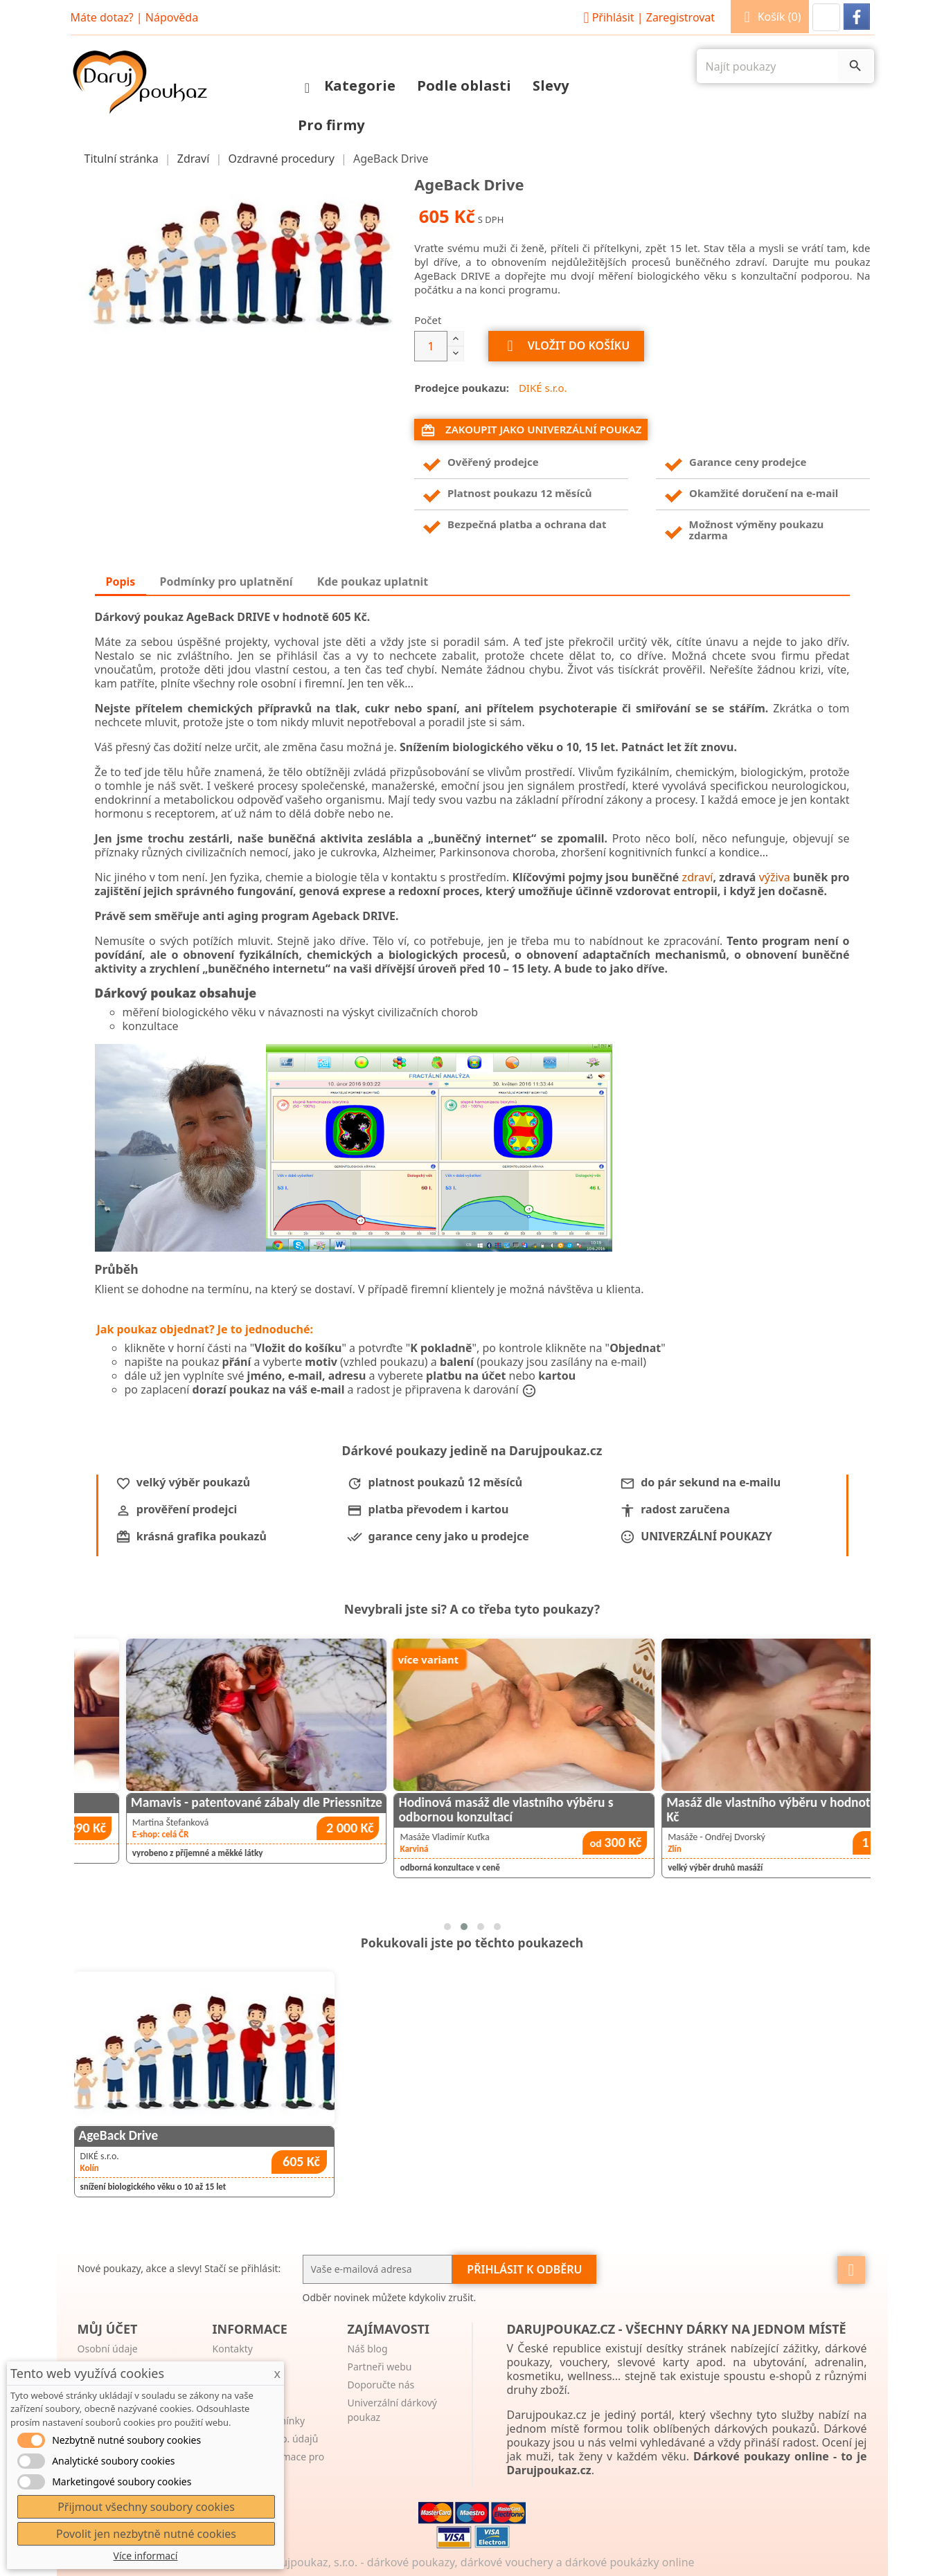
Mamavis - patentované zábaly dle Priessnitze (468, 1802)
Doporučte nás (380, 2384)
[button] (826, 17)
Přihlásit (646, 17)
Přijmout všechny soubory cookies (146, 2506)
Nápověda (171, 17)
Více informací (146, 2555)
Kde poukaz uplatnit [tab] (372, 581)
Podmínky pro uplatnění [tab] (226, 581)
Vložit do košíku (566, 346)
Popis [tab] (121, 581)
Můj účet (108, 2329)
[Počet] (430, 346)
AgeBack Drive (119, 2135)
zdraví (697, 877)
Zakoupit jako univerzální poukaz (530, 430)
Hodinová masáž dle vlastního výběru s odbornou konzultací (718, 1809)
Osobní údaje (108, 2348)
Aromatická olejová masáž (147, 1802)
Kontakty (233, 2348)
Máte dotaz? (102, 17)
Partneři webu (379, 2366)
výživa (774, 877)
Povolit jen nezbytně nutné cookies (146, 2533)
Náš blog (367, 2348)
